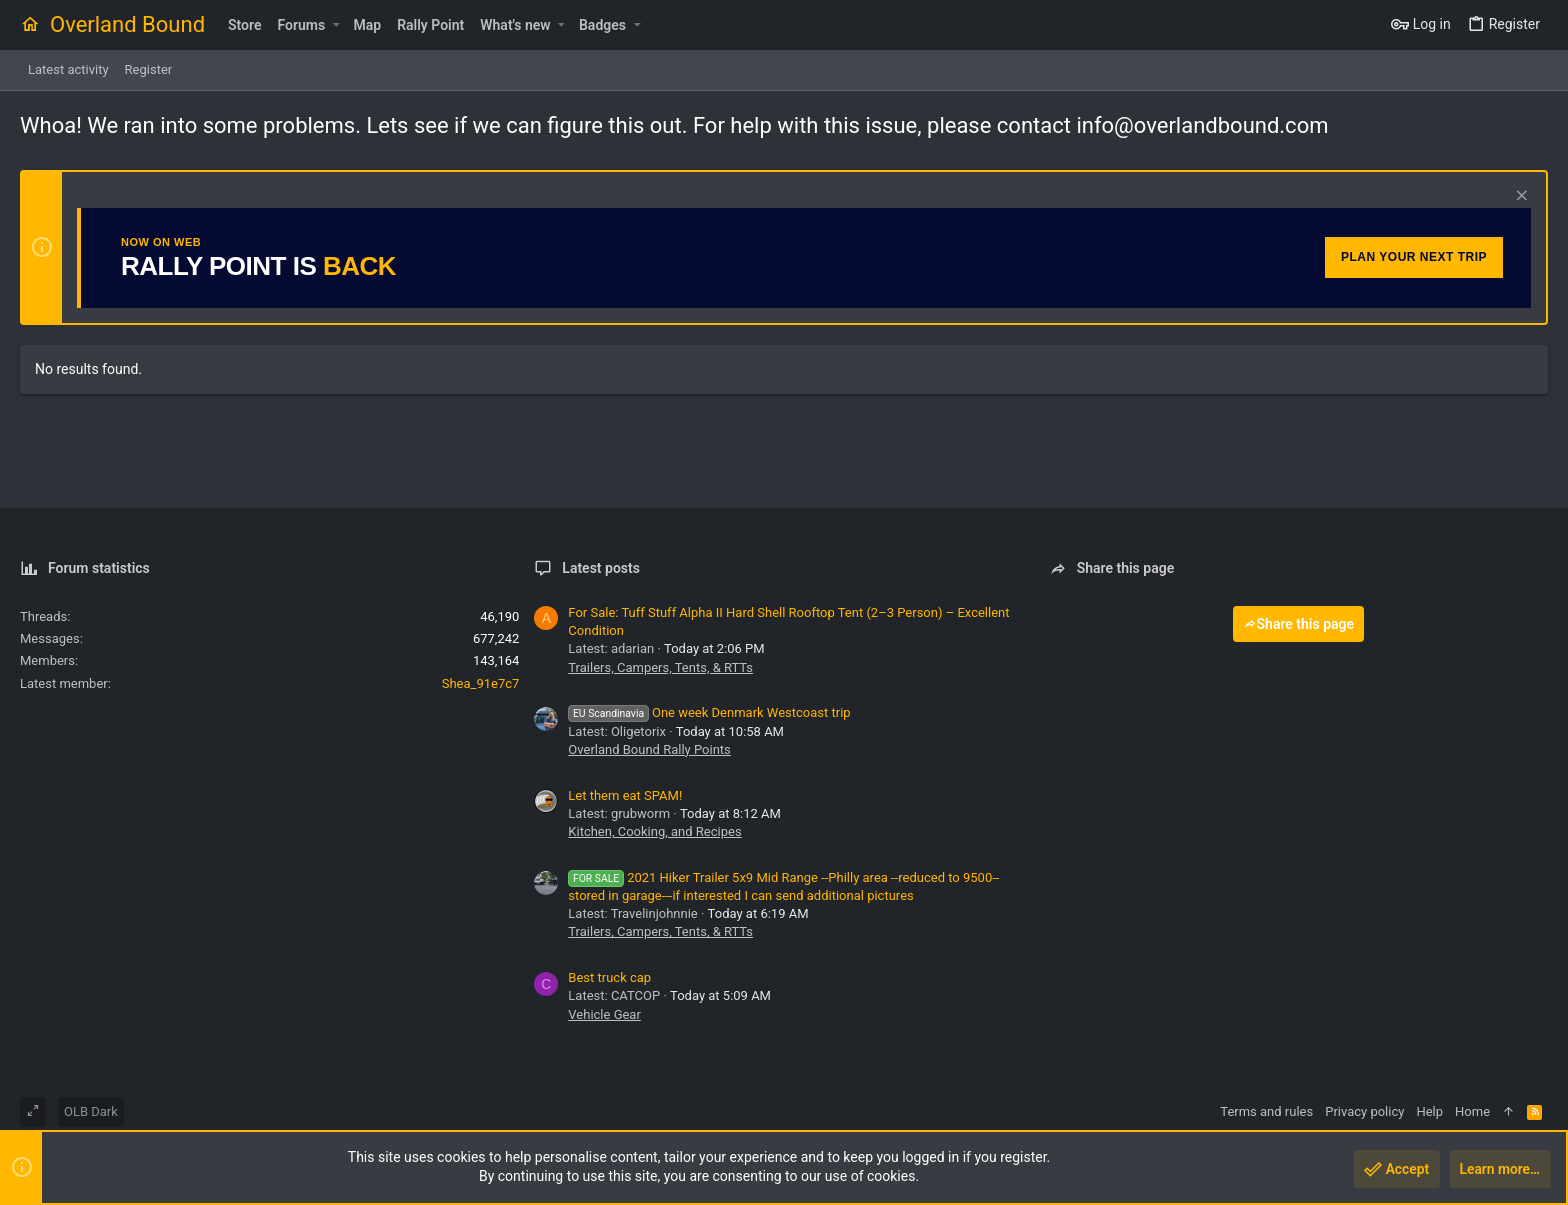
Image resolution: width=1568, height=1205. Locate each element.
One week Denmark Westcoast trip (709, 712)
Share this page (1299, 624)
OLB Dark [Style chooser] (91, 1111)
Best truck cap (609, 977)
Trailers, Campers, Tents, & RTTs (660, 667)
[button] (335, 25)
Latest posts (601, 568)
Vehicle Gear (604, 1014)
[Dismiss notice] (1519, 197)
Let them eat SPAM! (625, 795)
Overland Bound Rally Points (649, 749)
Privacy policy (1364, 1111)
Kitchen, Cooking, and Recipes (654, 831)
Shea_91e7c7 (481, 683)
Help (1429, 1111)
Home (1472, 1111)
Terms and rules (1266, 1111)
